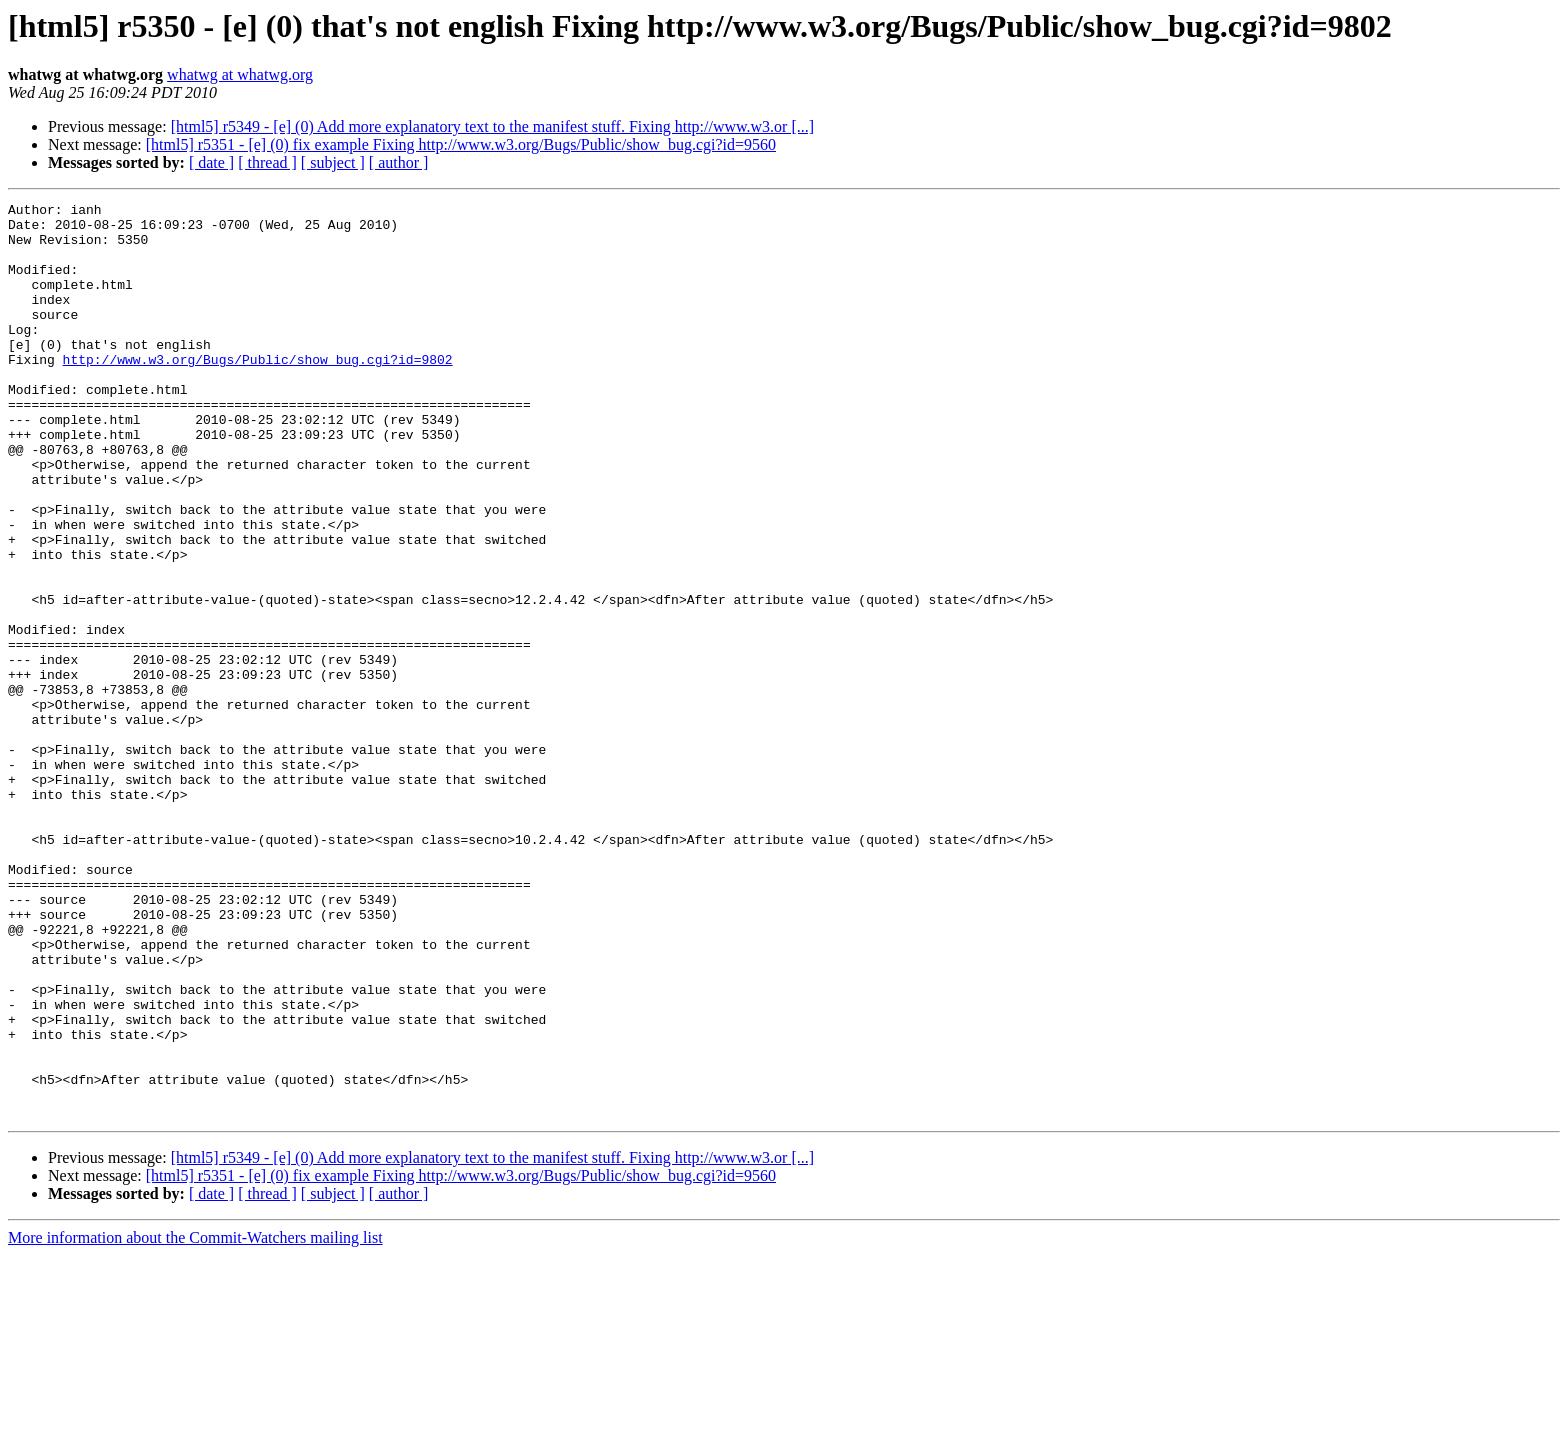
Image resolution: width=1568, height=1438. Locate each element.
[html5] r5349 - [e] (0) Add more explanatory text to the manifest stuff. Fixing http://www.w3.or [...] (492, 126)
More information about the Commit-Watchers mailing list (195, 1420)
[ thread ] (267, 162)
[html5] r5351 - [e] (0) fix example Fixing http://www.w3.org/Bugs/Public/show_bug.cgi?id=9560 (461, 144)
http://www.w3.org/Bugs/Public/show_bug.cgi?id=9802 (258, 392)
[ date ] (211, 162)
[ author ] (399, 162)
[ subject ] (333, 162)
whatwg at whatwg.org (240, 74)
